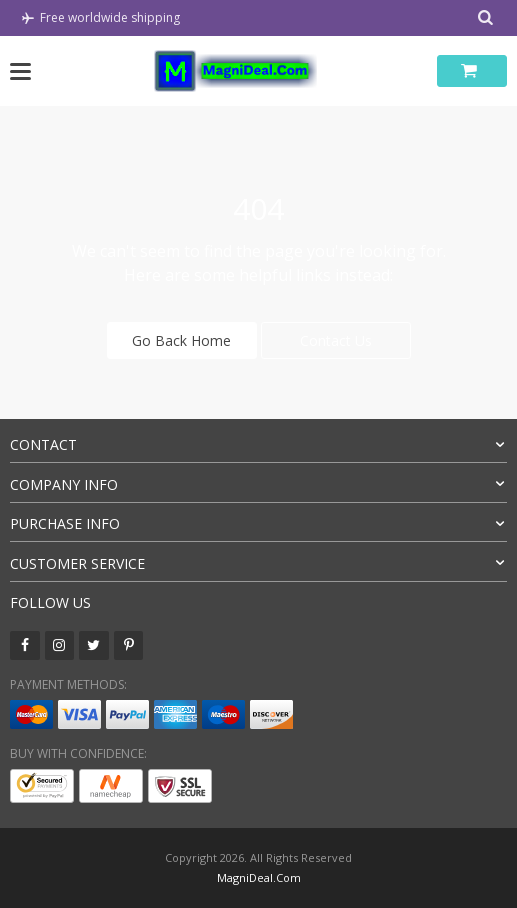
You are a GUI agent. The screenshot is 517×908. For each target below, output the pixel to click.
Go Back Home (181, 340)
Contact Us (336, 340)
